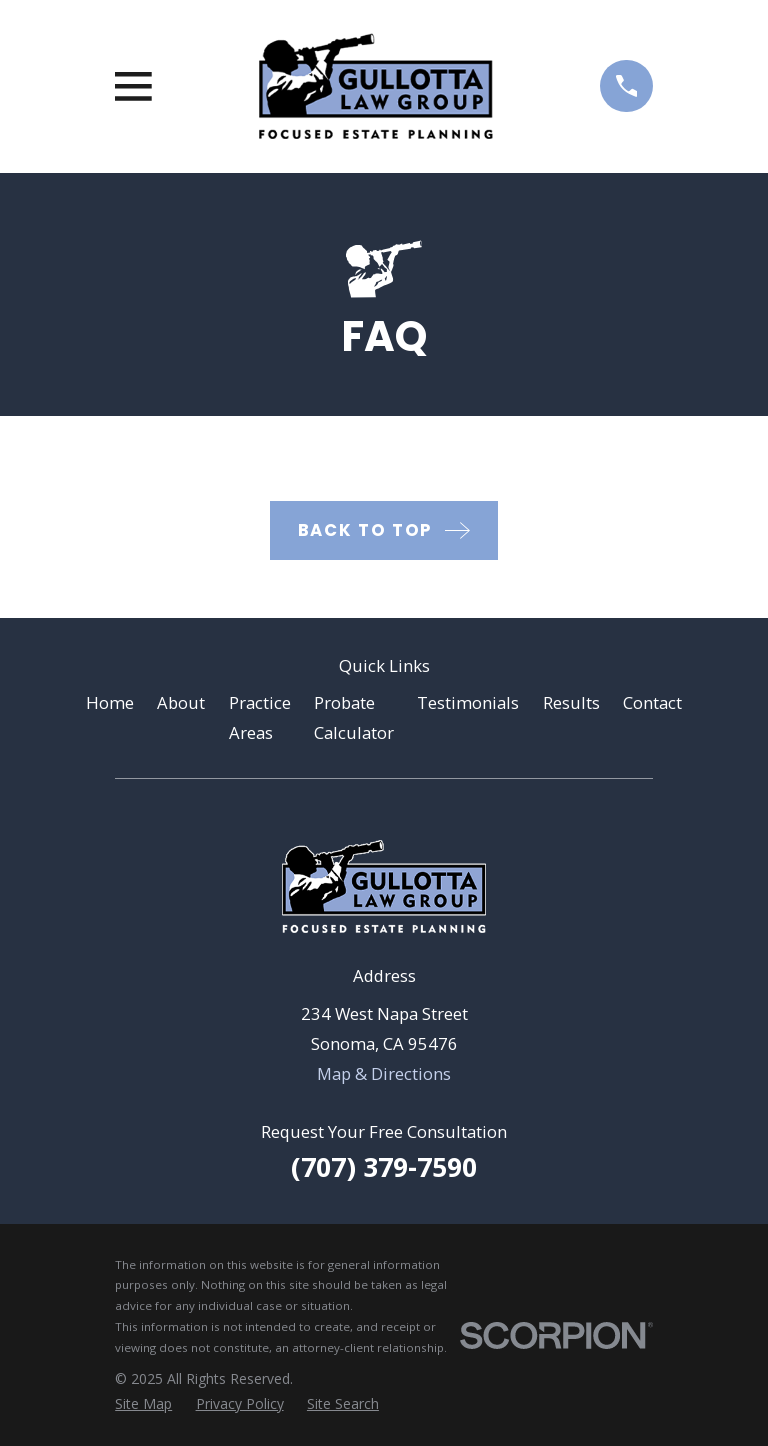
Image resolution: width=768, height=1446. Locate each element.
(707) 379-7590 (384, 1166)
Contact (652, 702)
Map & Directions (384, 1073)
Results (571, 702)
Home (110, 702)
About (181, 702)
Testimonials (468, 702)
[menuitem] (143, 1403)
